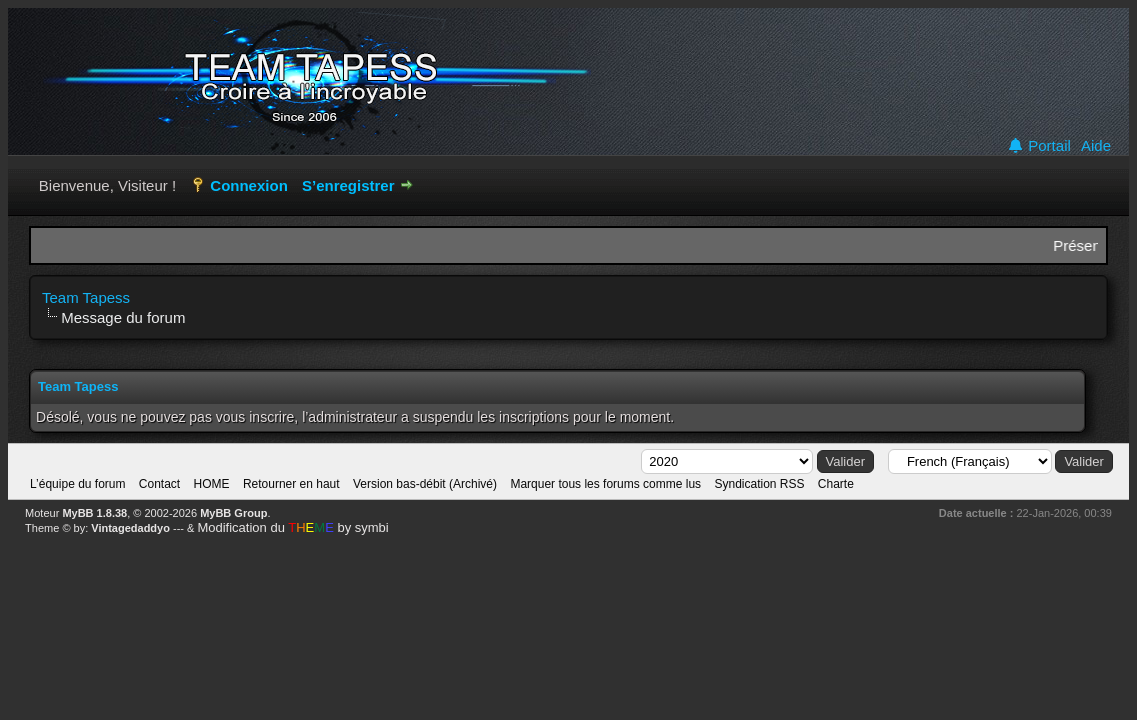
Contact (159, 484)
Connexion (249, 185)
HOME (212, 484)
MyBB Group (233, 513)
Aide (1096, 146)
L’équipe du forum (77, 484)
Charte (836, 484)
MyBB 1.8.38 (94, 513)
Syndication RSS (759, 484)
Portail (1039, 146)
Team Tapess (86, 297)
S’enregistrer (348, 185)
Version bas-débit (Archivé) (425, 484)
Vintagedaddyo (130, 528)
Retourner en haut (291, 484)
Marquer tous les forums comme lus (605, 484)
